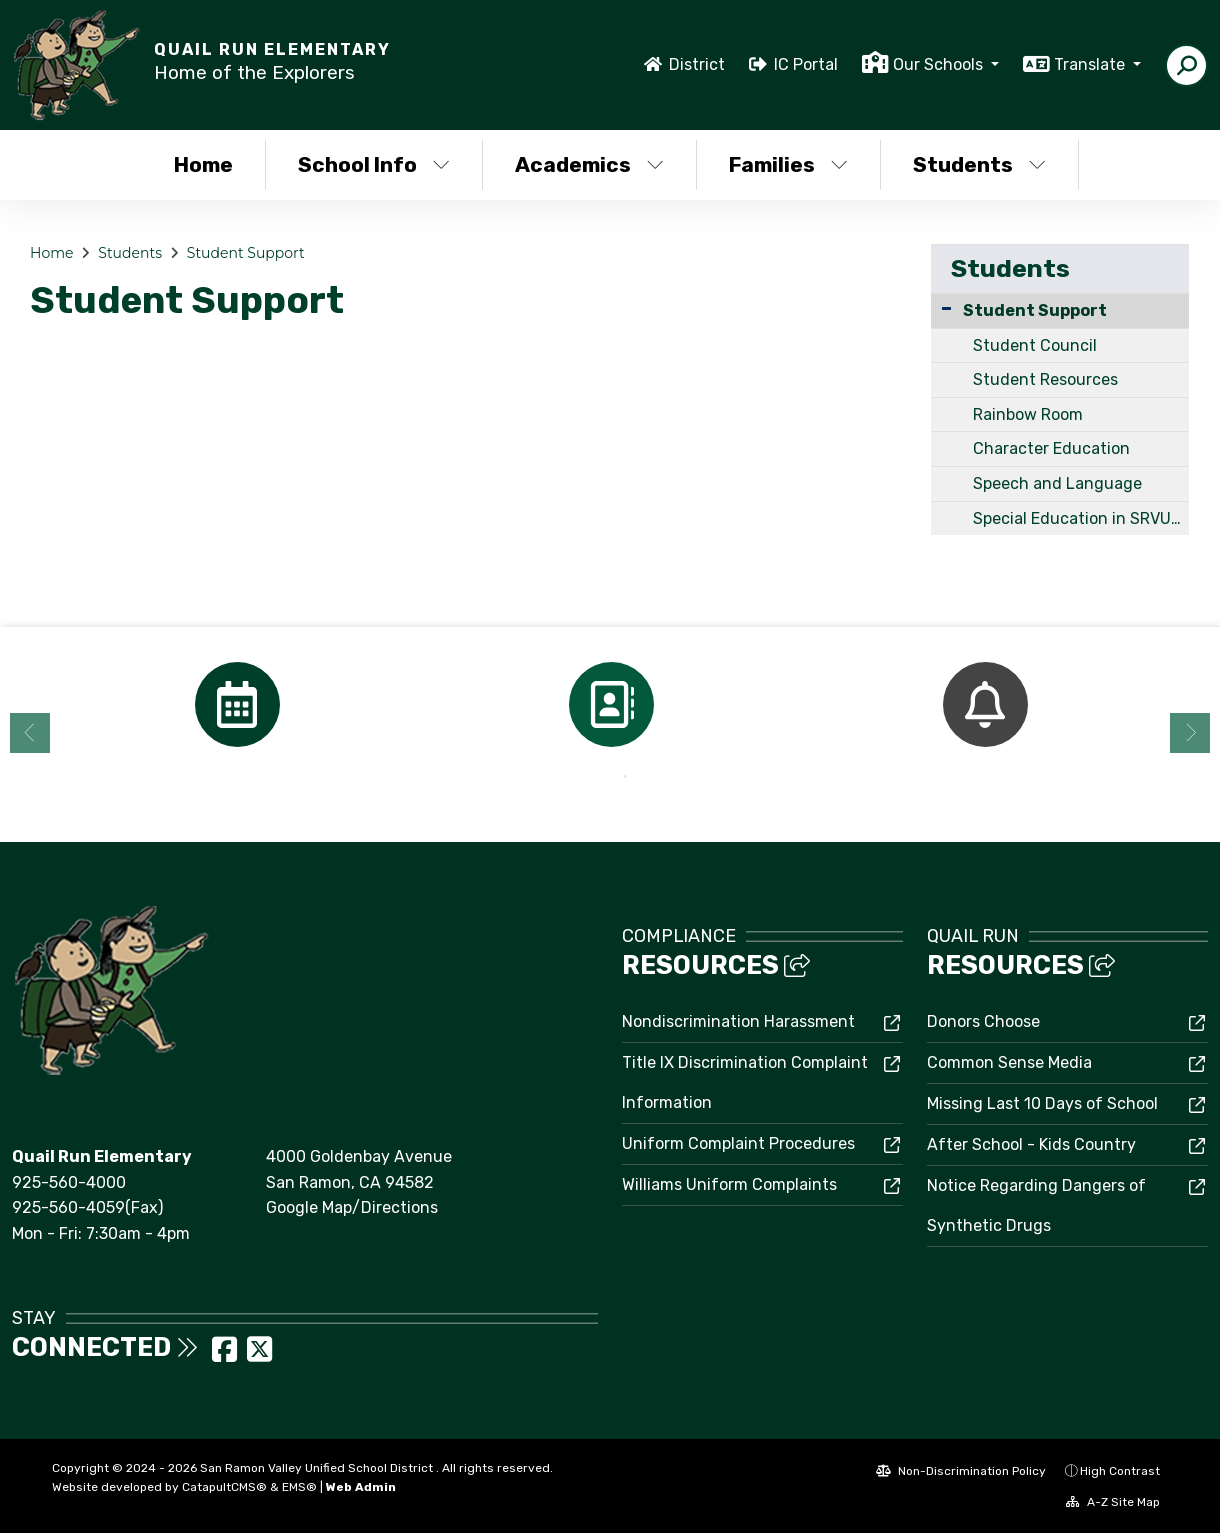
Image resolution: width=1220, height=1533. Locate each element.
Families (788, 164)
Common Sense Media (1009, 1062)
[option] (237, 704)
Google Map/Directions (352, 1207)
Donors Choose (983, 1021)
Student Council (1035, 345)
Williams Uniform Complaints (729, 1184)
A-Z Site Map (1113, 1502)
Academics (589, 164)
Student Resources (1045, 379)
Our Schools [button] (940, 64)
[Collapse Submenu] (946, 308)
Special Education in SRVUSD (1081, 518)
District (697, 64)
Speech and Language (1057, 483)
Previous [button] (30, 733)
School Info (374, 164)
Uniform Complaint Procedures (738, 1143)
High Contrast (1120, 1471)
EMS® (299, 1487)
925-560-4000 (69, 1182)
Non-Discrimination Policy (961, 1471)
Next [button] (1190, 733)
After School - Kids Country (1031, 1144)
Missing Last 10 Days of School (1042, 1103)
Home (203, 164)
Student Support (246, 253)
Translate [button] (1091, 64)
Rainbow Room (1028, 414)
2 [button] (625, 777)
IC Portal (806, 64)
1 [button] (595, 777)
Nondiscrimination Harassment (738, 1021)
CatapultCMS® (224, 1487)
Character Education (1051, 448)
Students (979, 164)
